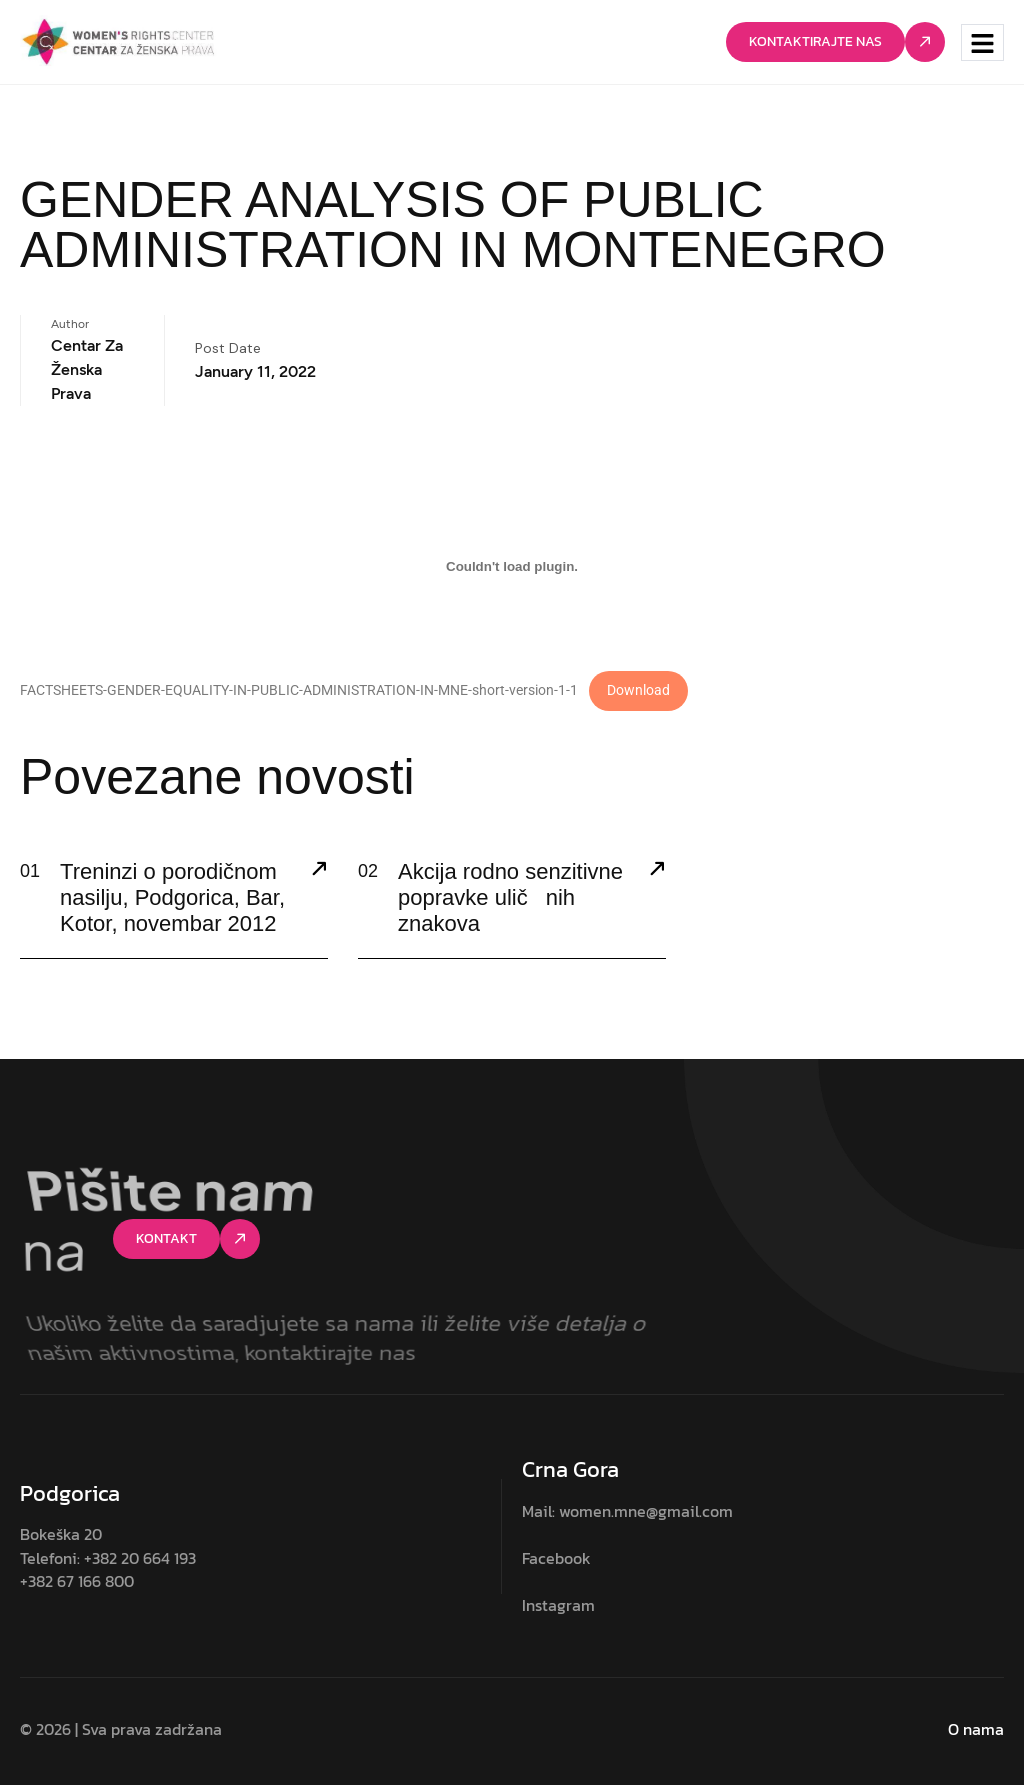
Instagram (558, 1605)
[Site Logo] (118, 41)
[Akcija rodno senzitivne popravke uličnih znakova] (657, 871)
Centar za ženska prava (87, 369)
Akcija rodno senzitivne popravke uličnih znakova (510, 898)
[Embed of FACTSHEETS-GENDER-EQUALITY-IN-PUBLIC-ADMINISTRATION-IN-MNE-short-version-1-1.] (512, 566)
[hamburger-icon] (982, 42)
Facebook (556, 1558)
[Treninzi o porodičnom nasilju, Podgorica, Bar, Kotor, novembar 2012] (319, 871)
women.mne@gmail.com (646, 1511)
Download (638, 690)
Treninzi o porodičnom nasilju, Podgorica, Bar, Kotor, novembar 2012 (172, 898)
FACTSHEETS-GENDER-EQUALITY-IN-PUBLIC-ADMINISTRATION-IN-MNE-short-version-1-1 (299, 690)
